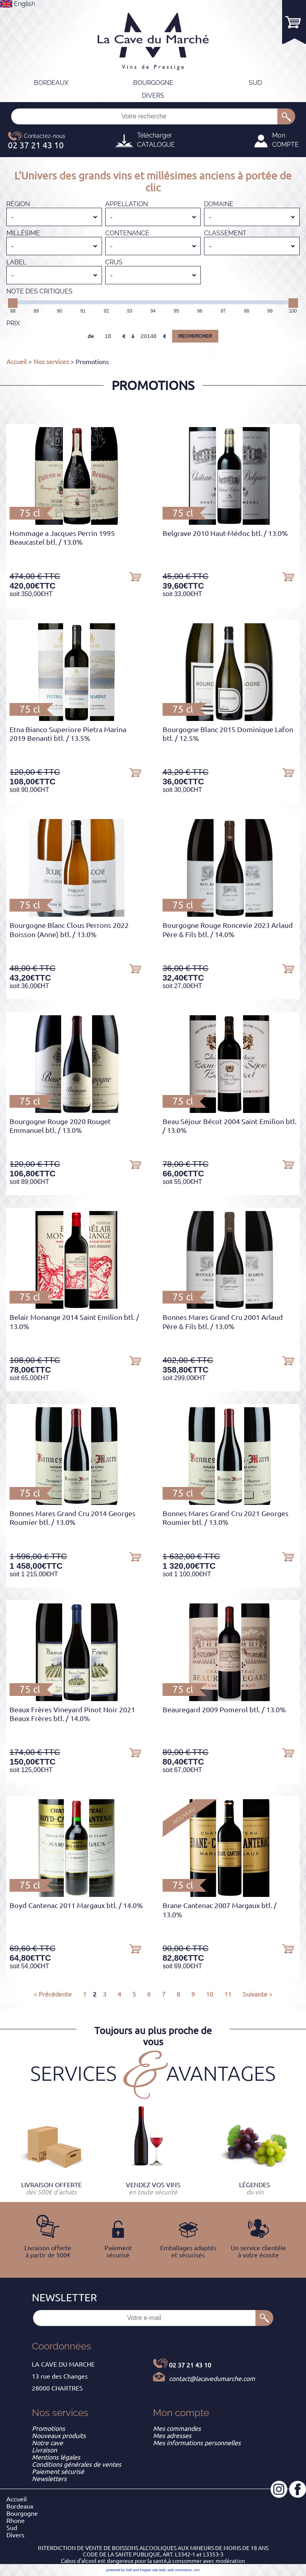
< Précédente (52, 1994)
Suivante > (258, 1994)
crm (197, 2570)
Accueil (16, 361)
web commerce (179, 2570)
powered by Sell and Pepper (128, 2570)
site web (158, 2570)
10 (209, 1994)
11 (227, 1994)
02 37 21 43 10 (190, 2365)
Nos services (51, 361)
